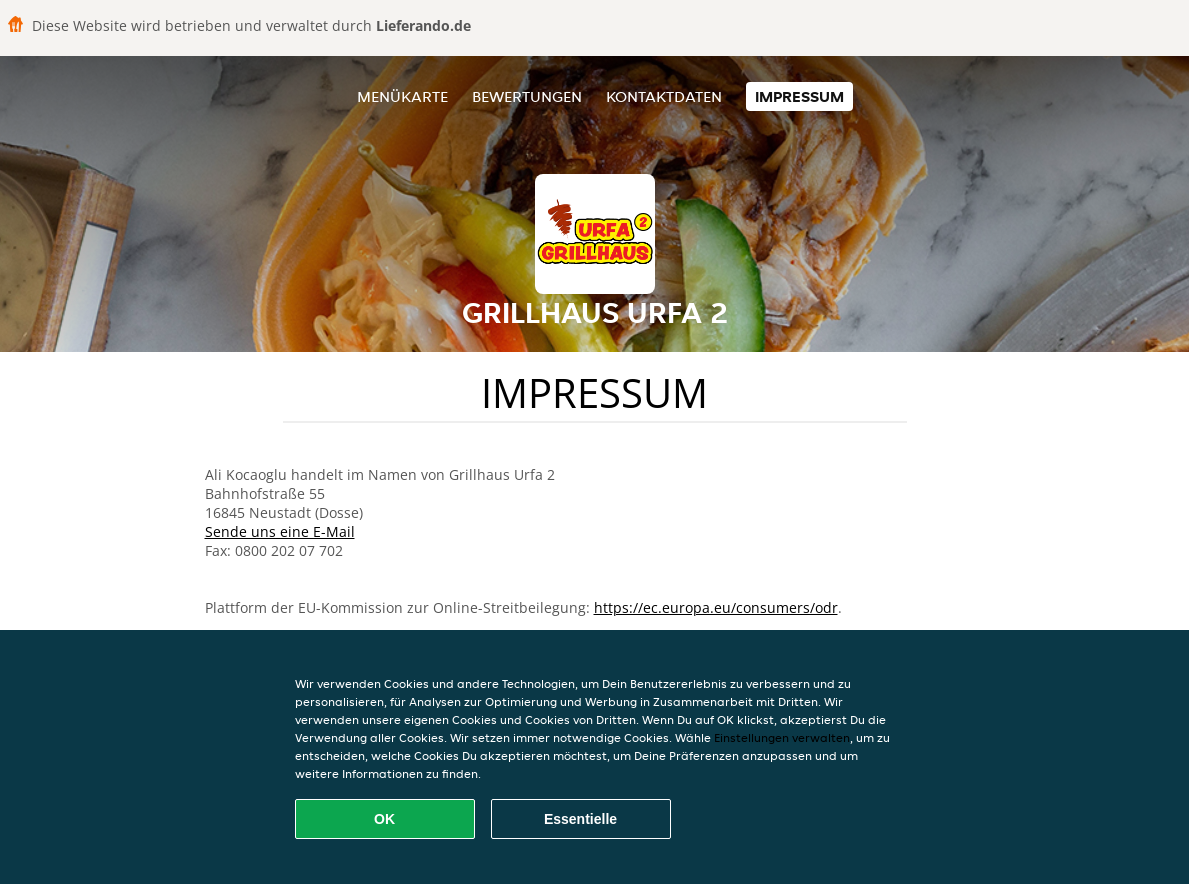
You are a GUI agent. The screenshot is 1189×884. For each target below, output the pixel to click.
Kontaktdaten (664, 96)
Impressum (799, 96)
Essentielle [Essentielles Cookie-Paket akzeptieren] (580, 819)
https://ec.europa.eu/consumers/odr (716, 607)
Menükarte (402, 96)
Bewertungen (527, 96)
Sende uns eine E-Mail (280, 531)
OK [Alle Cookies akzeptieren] (384, 819)
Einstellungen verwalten (782, 737)
